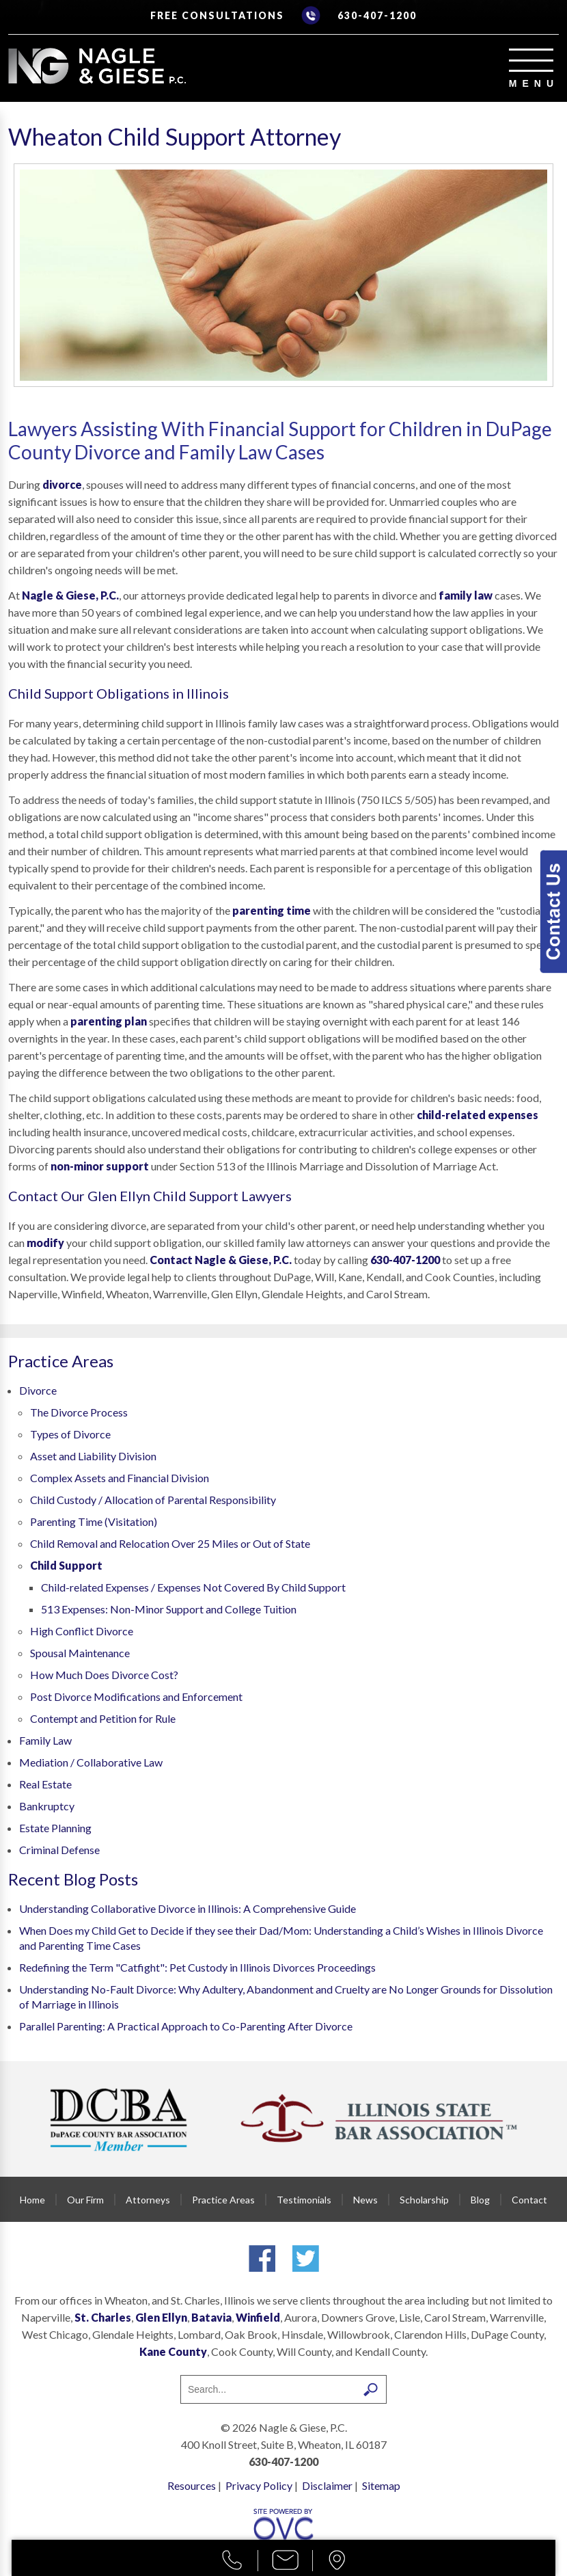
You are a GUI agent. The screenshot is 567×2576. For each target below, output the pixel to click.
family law (466, 595)
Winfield (258, 2317)
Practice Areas (223, 2199)
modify (45, 1242)
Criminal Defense (59, 1849)
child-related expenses (477, 1114)
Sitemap (381, 2485)
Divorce (38, 1390)
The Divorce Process (79, 1412)
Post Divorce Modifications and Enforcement (136, 1696)
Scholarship (424, 2199)
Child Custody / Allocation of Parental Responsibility (153, 1499)
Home (32, 2199)
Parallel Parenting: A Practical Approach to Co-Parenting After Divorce (185, 2026)
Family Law (45, 1740)
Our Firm (85, 2199)
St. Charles (102, 2317)
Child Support (66, 1565)
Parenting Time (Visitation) (93, 1521)
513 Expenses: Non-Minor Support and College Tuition (168, 1608)
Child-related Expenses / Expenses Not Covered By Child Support (193, 1587)
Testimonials (304, 2199)
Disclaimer (327, 2485)
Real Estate (45, 1783)
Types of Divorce (70, 1433)
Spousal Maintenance (80, 1652)
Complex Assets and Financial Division (119, 1477)
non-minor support (100, 1165)
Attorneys (148, 2199)
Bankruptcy (46, 1805)
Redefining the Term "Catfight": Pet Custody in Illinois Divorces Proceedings (197, 1967)
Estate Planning (55, 1827)
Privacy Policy (258, 2485)
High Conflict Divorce (81, 1630)
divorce (62, 484)
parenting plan (108, 1021)
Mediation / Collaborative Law (91, 1762)
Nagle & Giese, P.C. (70, 595)
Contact (529, 2199)
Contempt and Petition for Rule (103, 1718)
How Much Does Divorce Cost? (104, 1674)
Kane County (173, 2351)
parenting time (271, 910)
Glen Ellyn (161, 2317)
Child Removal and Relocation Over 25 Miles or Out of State (170, 1543)
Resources (191, 2485)
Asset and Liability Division (93, 1455)
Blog (480, 2199)
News (365, 2199)
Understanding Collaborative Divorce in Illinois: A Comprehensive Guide (187, 1908)
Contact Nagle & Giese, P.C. (221, 1259)
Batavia (211, 2317)
